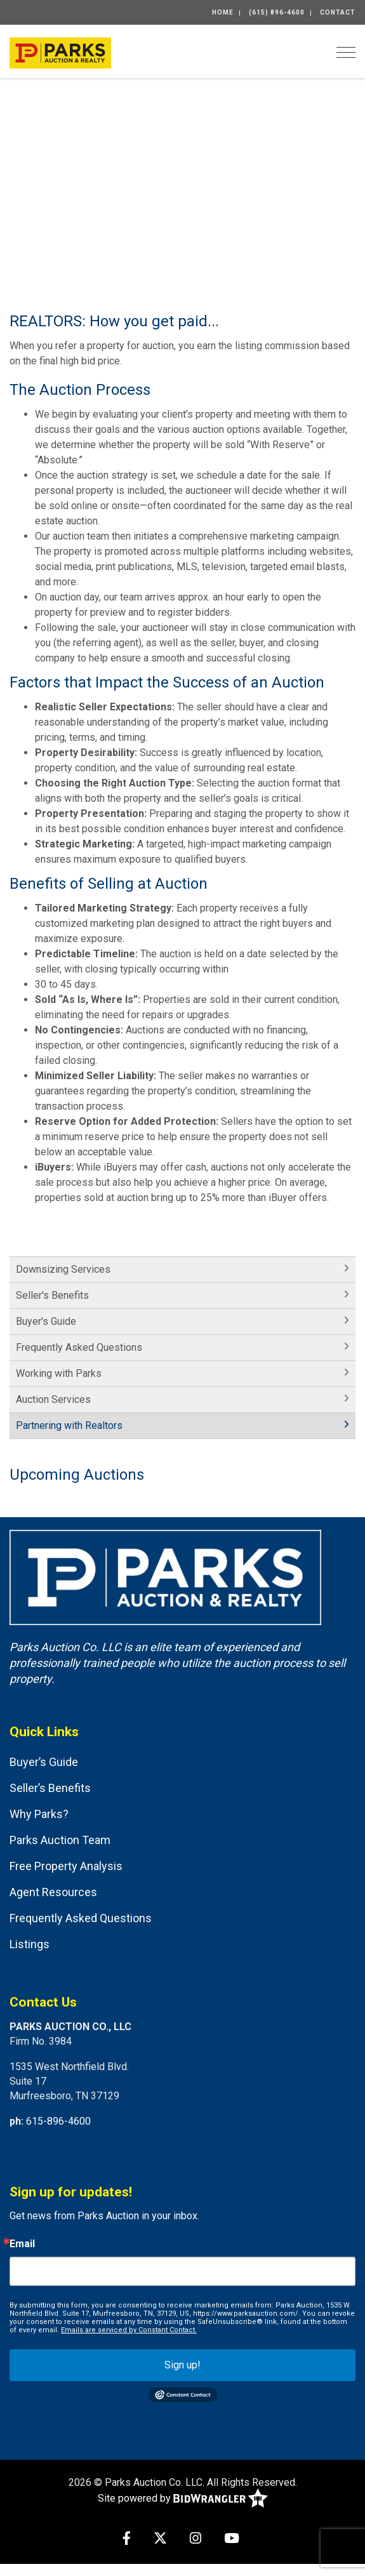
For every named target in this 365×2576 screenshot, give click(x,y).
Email (22, 2244)
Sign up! (182, 2365)
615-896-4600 (58, 2121)
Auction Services (53, 1399)
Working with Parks (59, 1373)
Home (223, 12)
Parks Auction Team (60, 1840)
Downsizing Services (63, 1269)
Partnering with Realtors (69, 1425)
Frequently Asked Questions (79, 1347)
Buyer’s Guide (44, 1762)
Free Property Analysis (66, 1866)
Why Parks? (39, 1814)
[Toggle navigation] (345, 52)
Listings (30, 1944)
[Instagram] (195, 2539)
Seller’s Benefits (50, 1788)
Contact (337, 12)
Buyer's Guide (46, 1321)
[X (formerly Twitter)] (160, 2539)
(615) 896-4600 (277, 12)
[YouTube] (231, 2539)
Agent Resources (53, 1892)
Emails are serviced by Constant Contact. (129, 2330)
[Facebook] (127, 2539)
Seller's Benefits (52, 1295)
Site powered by (183, 2498)
